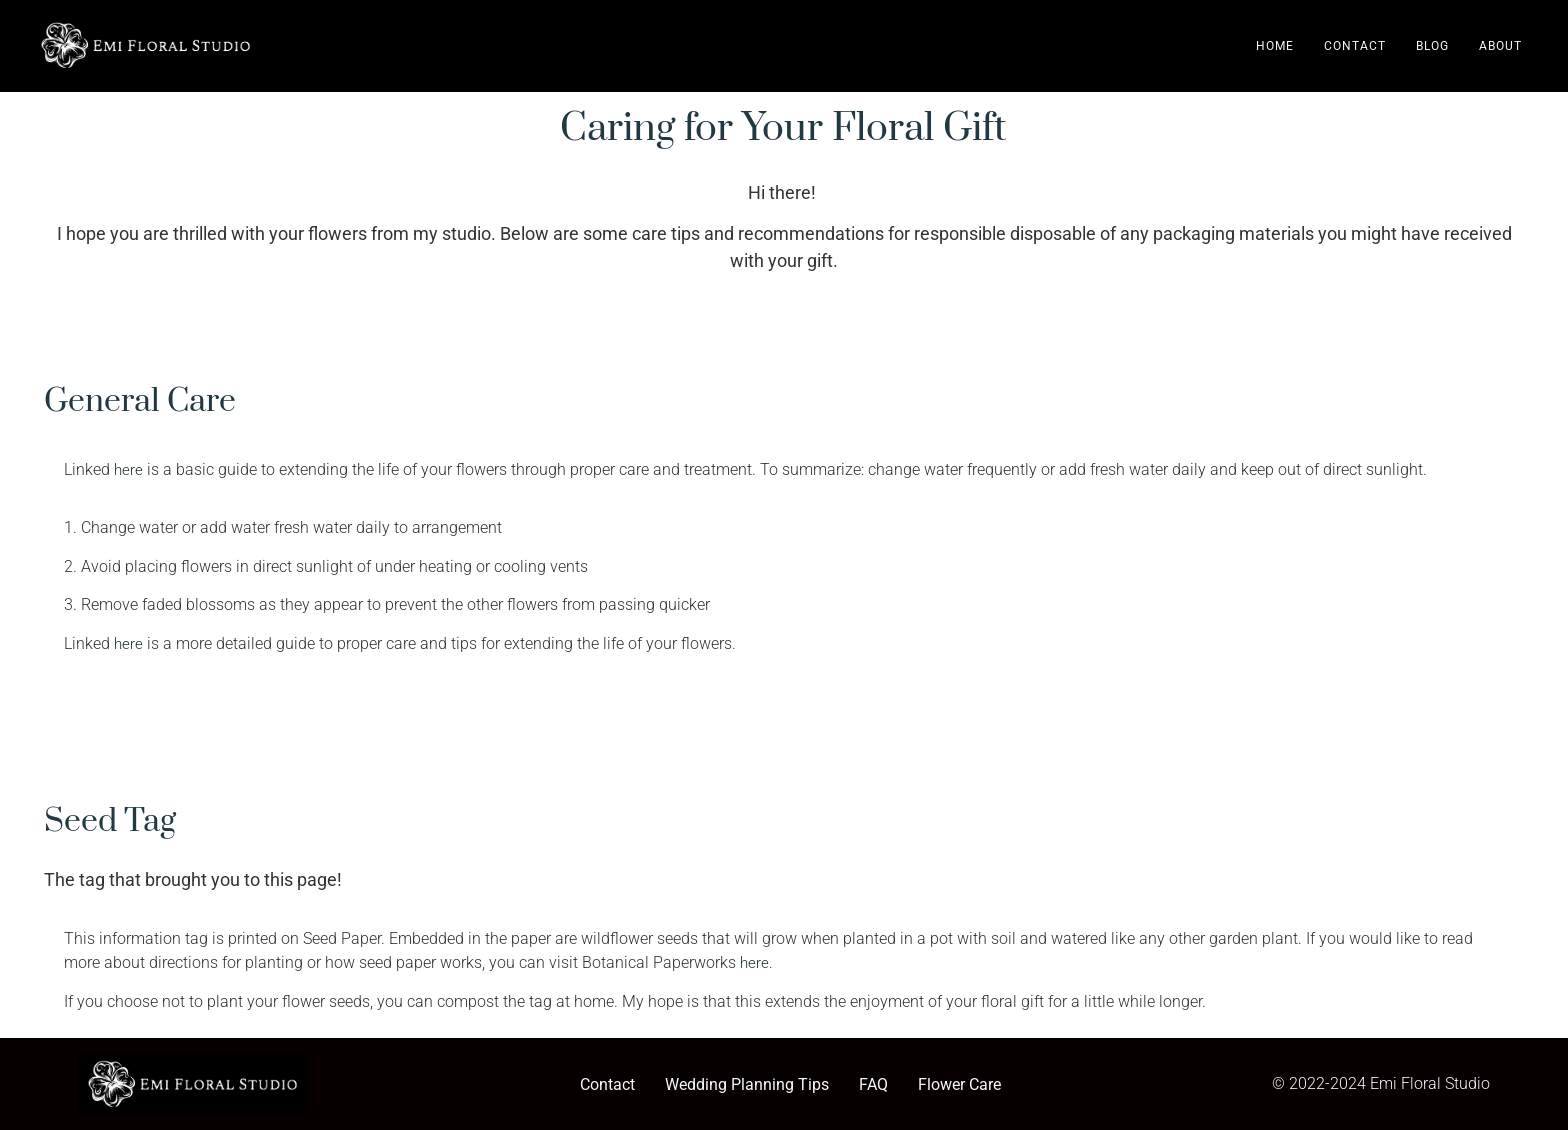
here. (757, 962)
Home (1275, 46)
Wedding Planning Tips (747, 1084)
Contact (1355, 46)
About (1500, 46)
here (129, 469)
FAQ (873, 1084)
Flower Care (959, 1084)
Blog (1432, 46)
